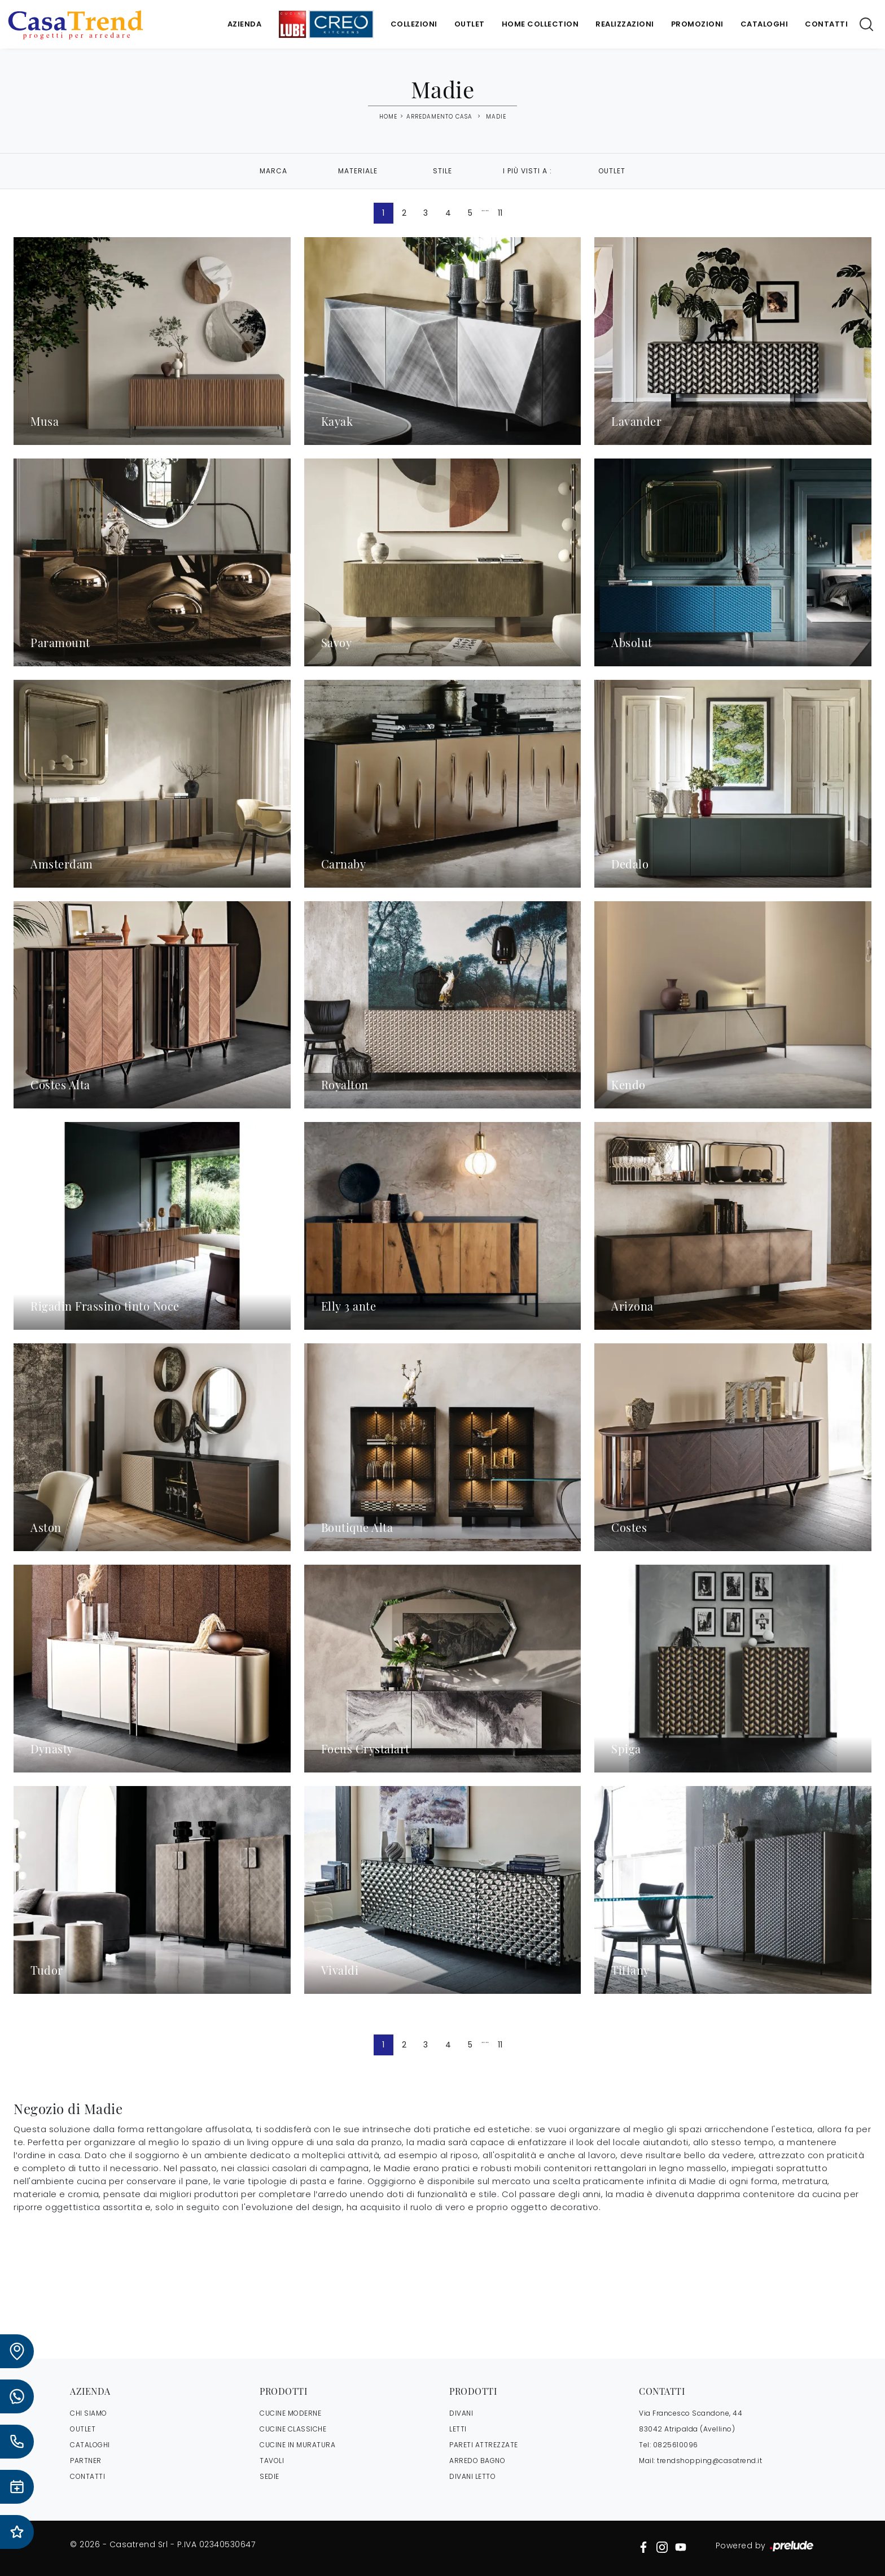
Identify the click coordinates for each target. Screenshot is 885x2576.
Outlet (469, 24)
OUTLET (82, 2429)
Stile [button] (442, 171)
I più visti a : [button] (527, 171)
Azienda (244, 24)
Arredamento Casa (439, 116)
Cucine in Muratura (297, 2445)
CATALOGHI (90, 2445)
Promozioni (697, 24)
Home (388, 117)
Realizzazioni (624, 24)
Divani (461, 2413)
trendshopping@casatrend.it (709, 2460)
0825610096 (675, 2445)
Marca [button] (273, 171)
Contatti (826, 24)
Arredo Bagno (477, 2460)
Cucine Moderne (290, 2413)
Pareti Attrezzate (483, 2445)
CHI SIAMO (88, 2413)
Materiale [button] (358, 171)
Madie (496, 116)
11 (500, 213)
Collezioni (414, 24)
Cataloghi (764, 24)
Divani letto (472, 2476)
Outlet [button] (611, 171)
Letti (458, 2429)
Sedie (269, 2476)
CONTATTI (87, 2476)
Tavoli (272, 2460)
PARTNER (86, 2460)
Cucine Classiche (293, 2429)
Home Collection (540, 24)
